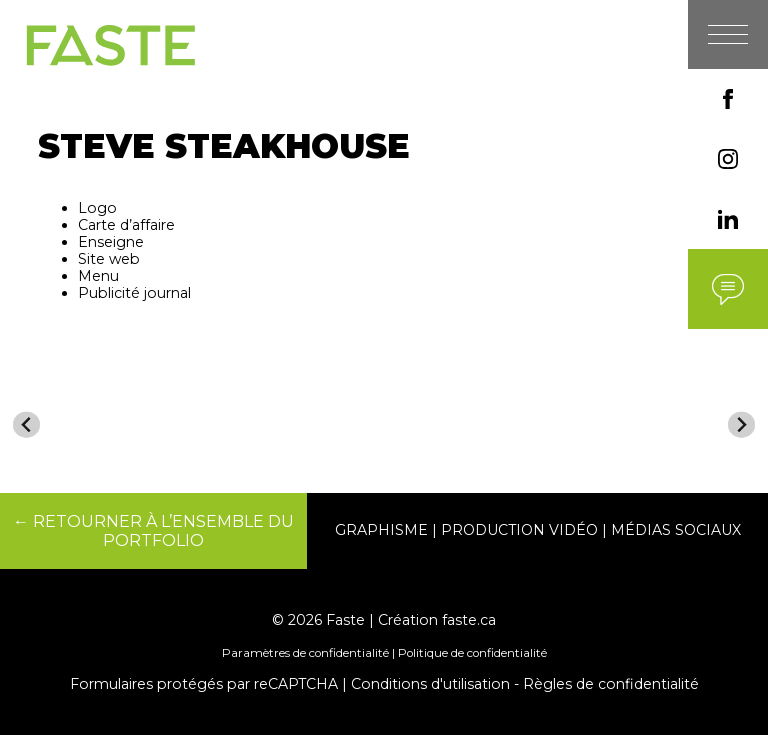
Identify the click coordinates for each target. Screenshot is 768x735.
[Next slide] (741, 424)
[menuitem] (100, 433)
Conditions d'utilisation (430, 684)
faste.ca (469, 620)
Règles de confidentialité (611, 684)
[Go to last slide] (26, 424)
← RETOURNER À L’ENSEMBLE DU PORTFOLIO (153, 531)
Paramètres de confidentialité (305, 653)
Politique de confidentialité (472, 653)
